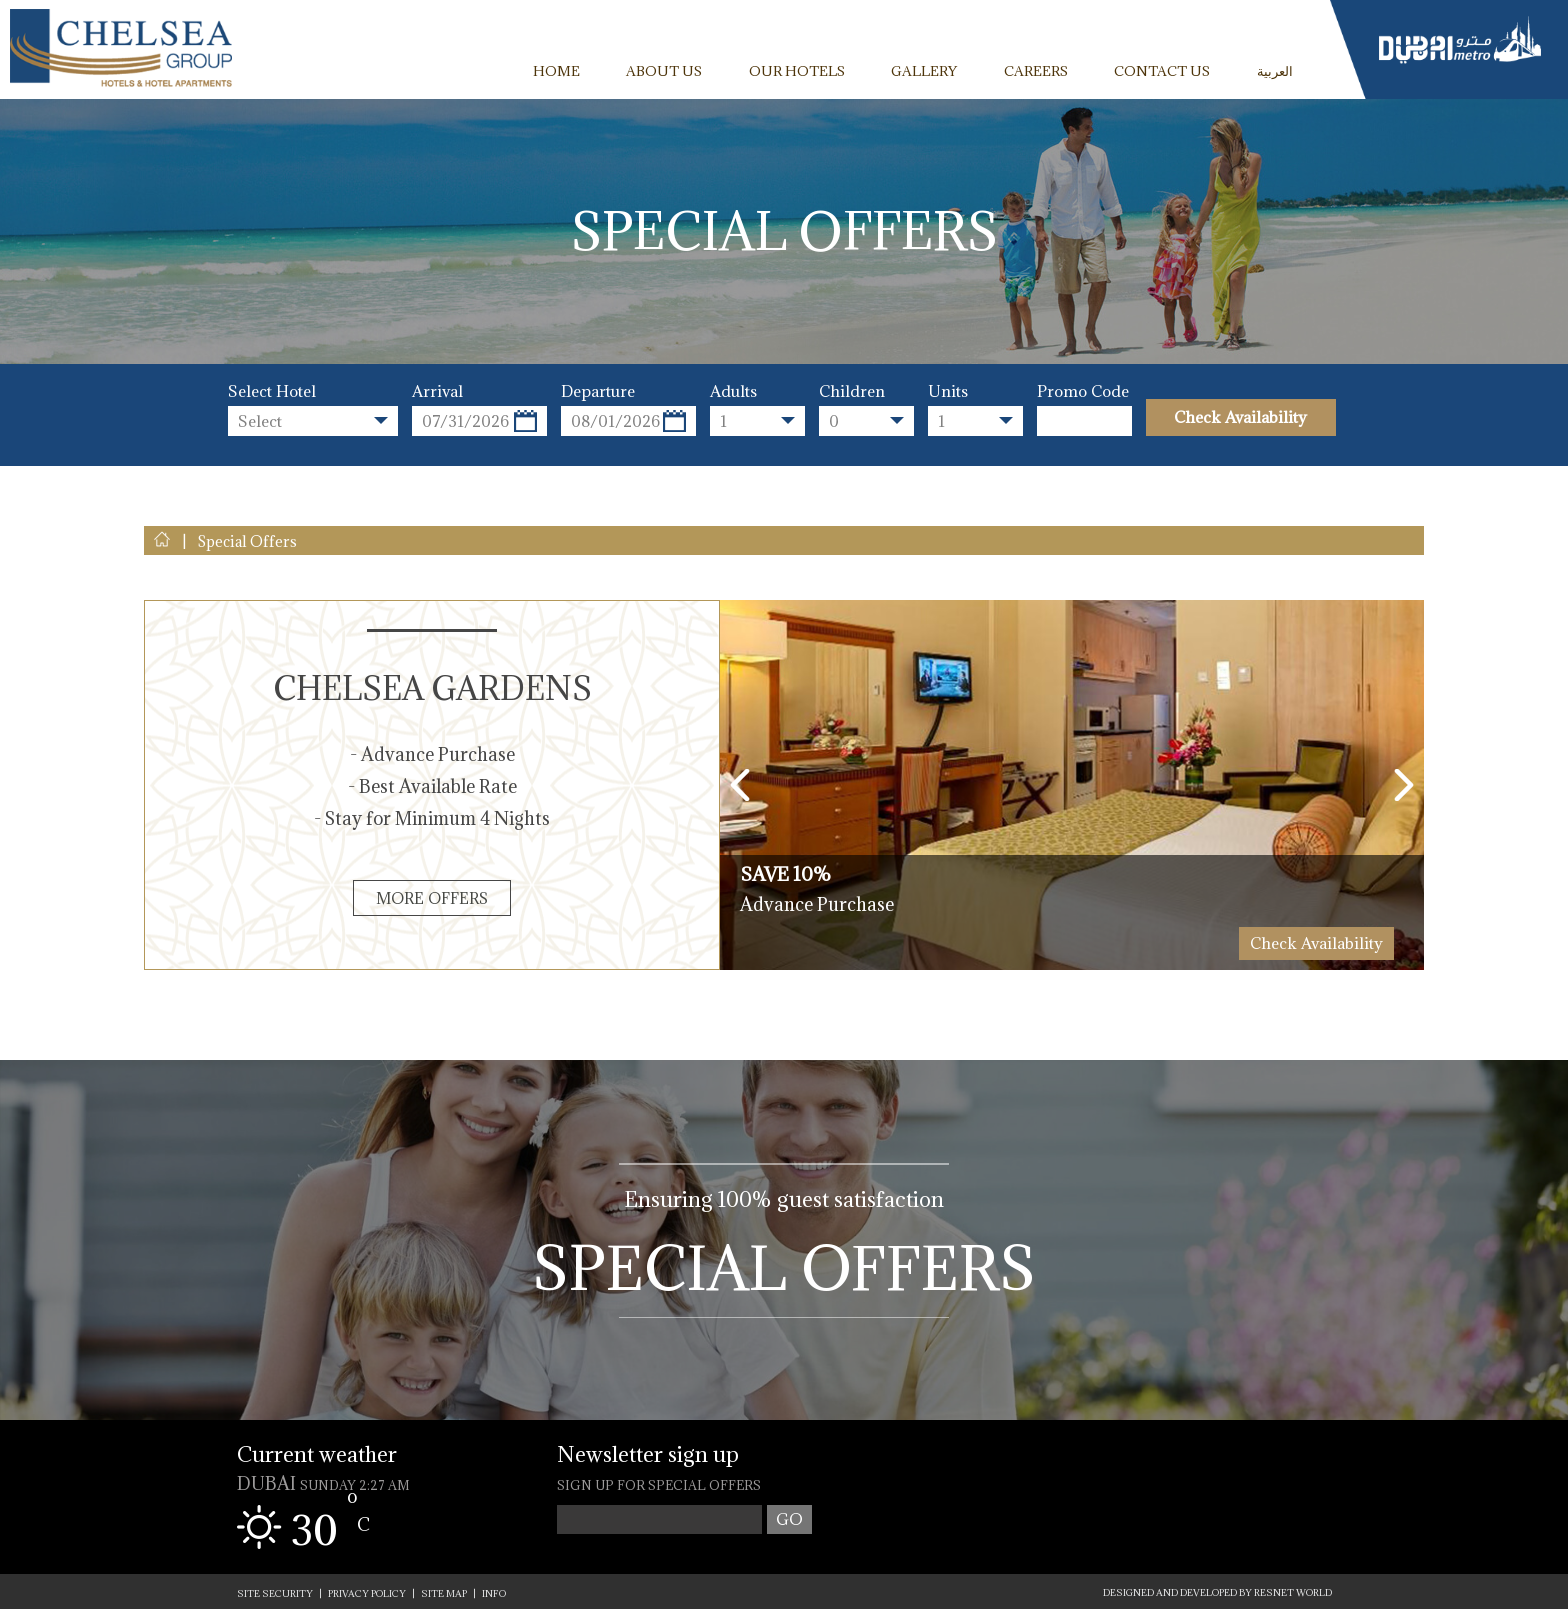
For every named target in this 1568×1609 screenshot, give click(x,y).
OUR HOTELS (797, 71)
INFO (494, 1593)
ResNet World (1293, 1592)
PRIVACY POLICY (367, 1593)
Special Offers (784, 1266)
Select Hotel (272, 391)
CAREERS (1036, 71)
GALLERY (924, 71)
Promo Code (1083, 391)
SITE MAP (444, 1593)
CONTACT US (1162, 71)
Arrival (437, 391)
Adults (733, 391)
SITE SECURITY (275, 1593)
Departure (598, 391)
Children (852, 391)
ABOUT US (664, 71)
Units (948, 391)
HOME (556, 71)
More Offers (432, 898)
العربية (1275, 71)
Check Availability (1240, 417)
